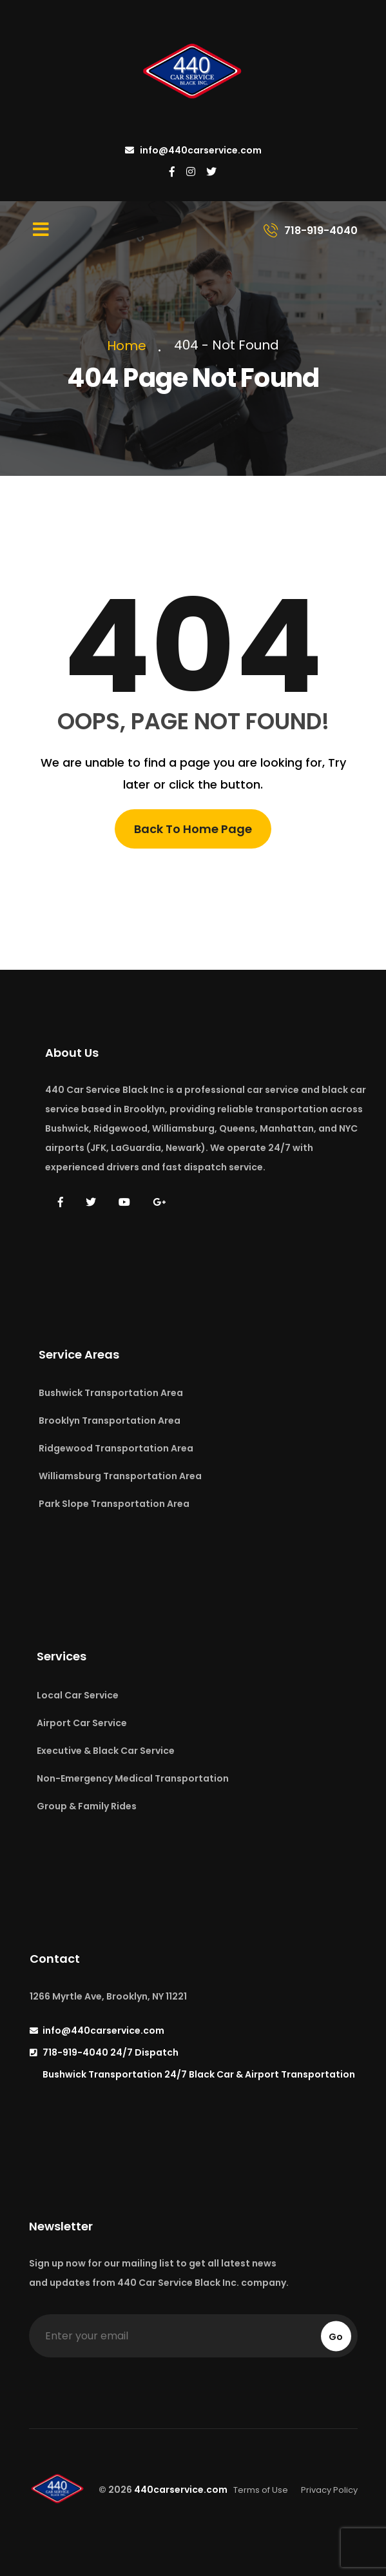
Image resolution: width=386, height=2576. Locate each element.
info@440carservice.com (193, 150)
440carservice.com (180, 2490)
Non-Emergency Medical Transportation (133, 1778)
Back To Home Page (193, 829)
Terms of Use (260, 2490)
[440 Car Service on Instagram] (190, 172)
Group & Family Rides (87, 1806)
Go (336, 2336)
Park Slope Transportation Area (114, 1503)
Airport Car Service (82, 1722)
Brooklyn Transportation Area (109, 1420)
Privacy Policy (329, 2490)
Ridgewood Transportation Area (116, 1448)
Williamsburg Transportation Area (120, 1476)
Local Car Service (78, 1695)
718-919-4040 (111, 2052)
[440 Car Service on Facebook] (172, 172)
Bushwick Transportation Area (111, 1392)
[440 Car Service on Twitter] (211, 172)
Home (130, 345)
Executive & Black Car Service (106, 1750)
